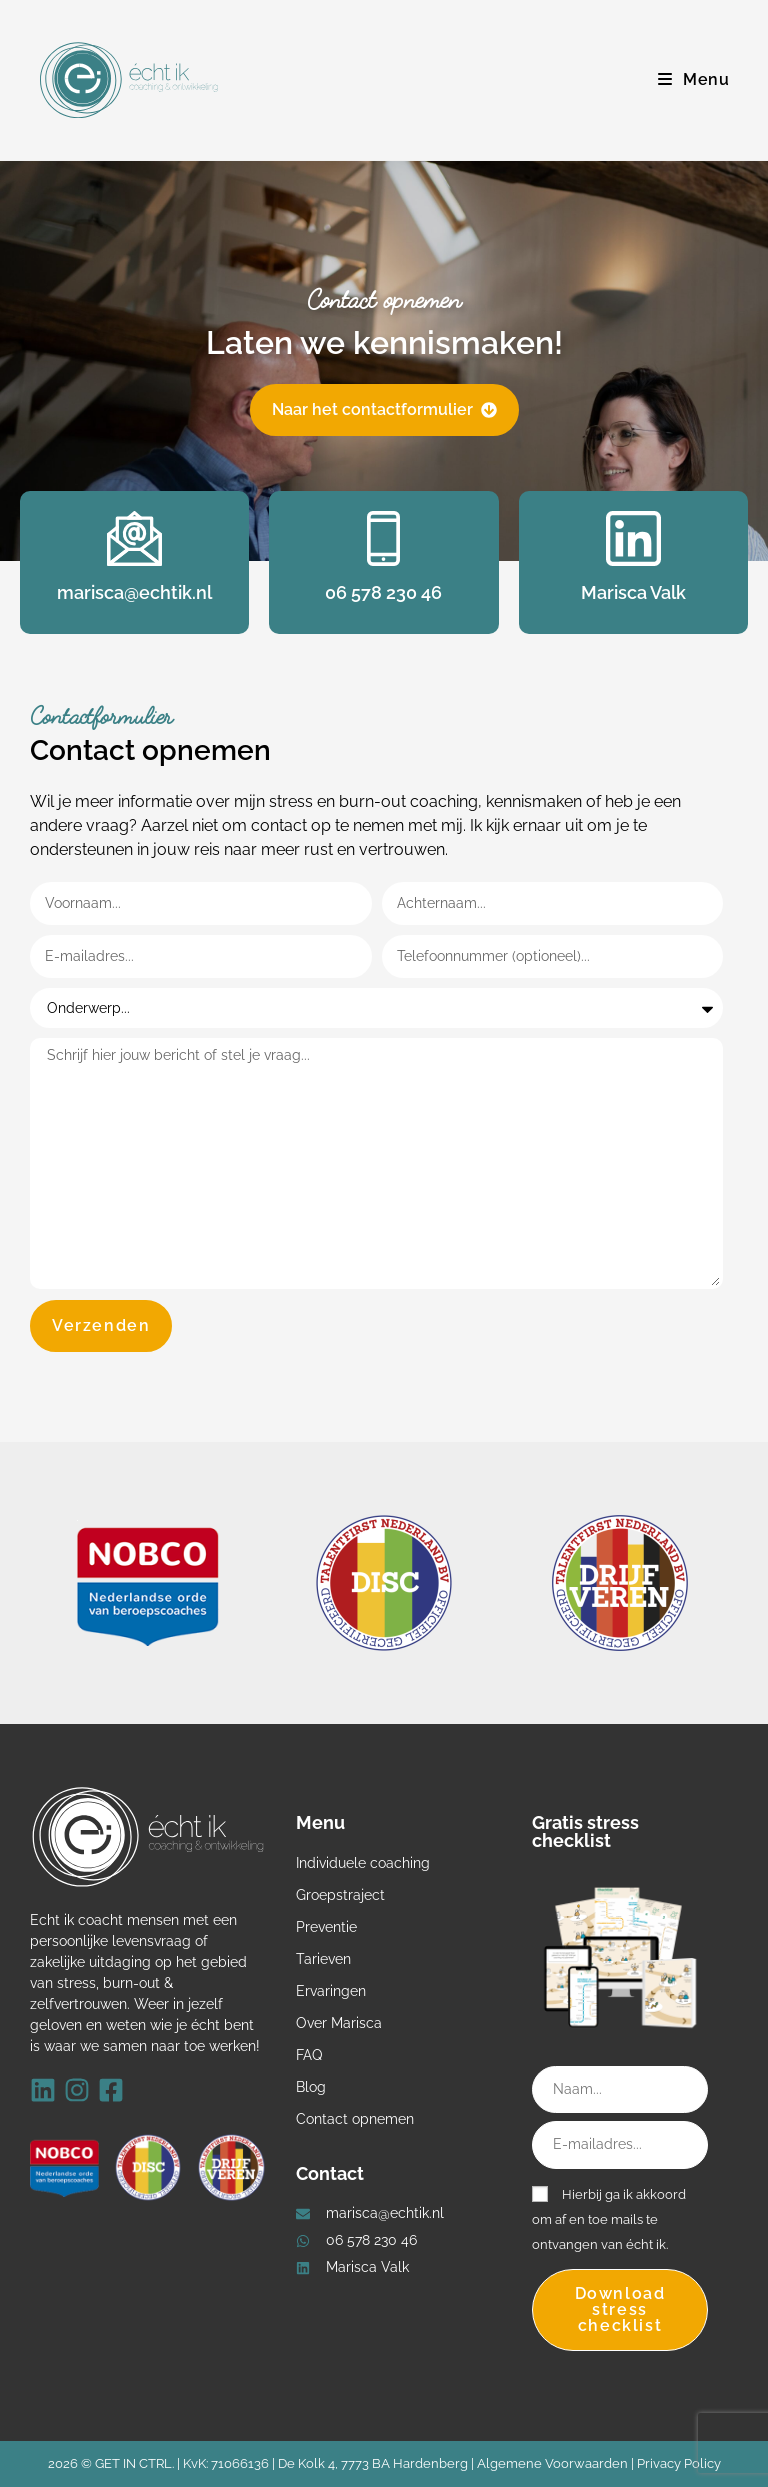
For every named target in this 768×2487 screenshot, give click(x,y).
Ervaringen (331, 1991)
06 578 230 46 (383, 592)
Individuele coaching (363, 1863)
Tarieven (323, 1959)
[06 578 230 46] (383, 538)
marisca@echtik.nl (134, 592)
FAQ (309, 2055)
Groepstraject (340, 1895)
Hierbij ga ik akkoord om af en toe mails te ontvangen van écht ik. (609, 2219)
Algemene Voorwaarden (552, 2463)
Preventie (326, 1927)
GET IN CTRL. (134, 2463)
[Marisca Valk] (633, 538)
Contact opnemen (355, 2119)
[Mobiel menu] (694, 79)
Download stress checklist (620, 2309)
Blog (311, 2087)
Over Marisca (339, 2023)
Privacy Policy (679, 2463)
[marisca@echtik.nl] (134, 538)
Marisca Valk (633, 592)
